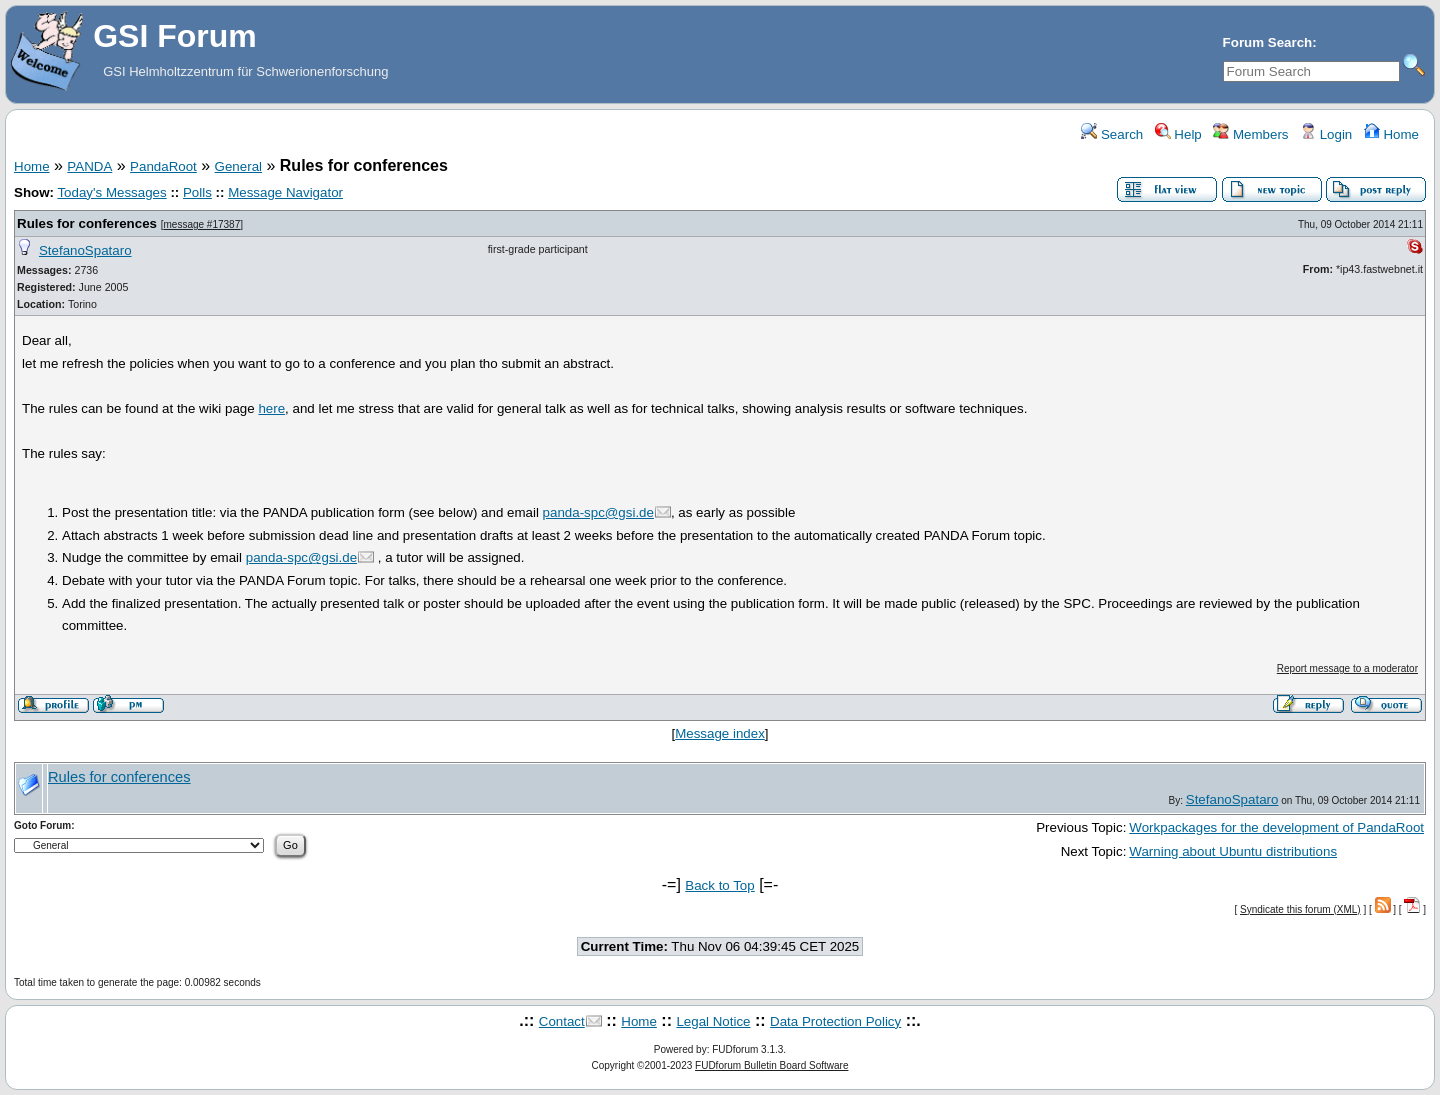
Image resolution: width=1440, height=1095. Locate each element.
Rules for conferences (87, 223)
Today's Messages (111, 192)
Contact (562, 1021)
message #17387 (201, 224)
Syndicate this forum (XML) (1300, 909)
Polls (197, 192)
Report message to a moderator (1347, 668)
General (238, 166)
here (271, 408)
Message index (720, 733)
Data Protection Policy (835, 1021)
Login (1326, 134)
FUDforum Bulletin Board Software (771, 1065)
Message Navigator (285, 192)
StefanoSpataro (85, 250)
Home (1391, 134)
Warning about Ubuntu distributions (1233, 851)
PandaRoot (163, 166)
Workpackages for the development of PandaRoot (1276, 827)
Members (1250, 134)
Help (1178, 134)
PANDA (89, 166)
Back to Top (719, 885)
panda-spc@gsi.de (598, 512)
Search (1112, 134)
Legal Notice (713, 1021)
